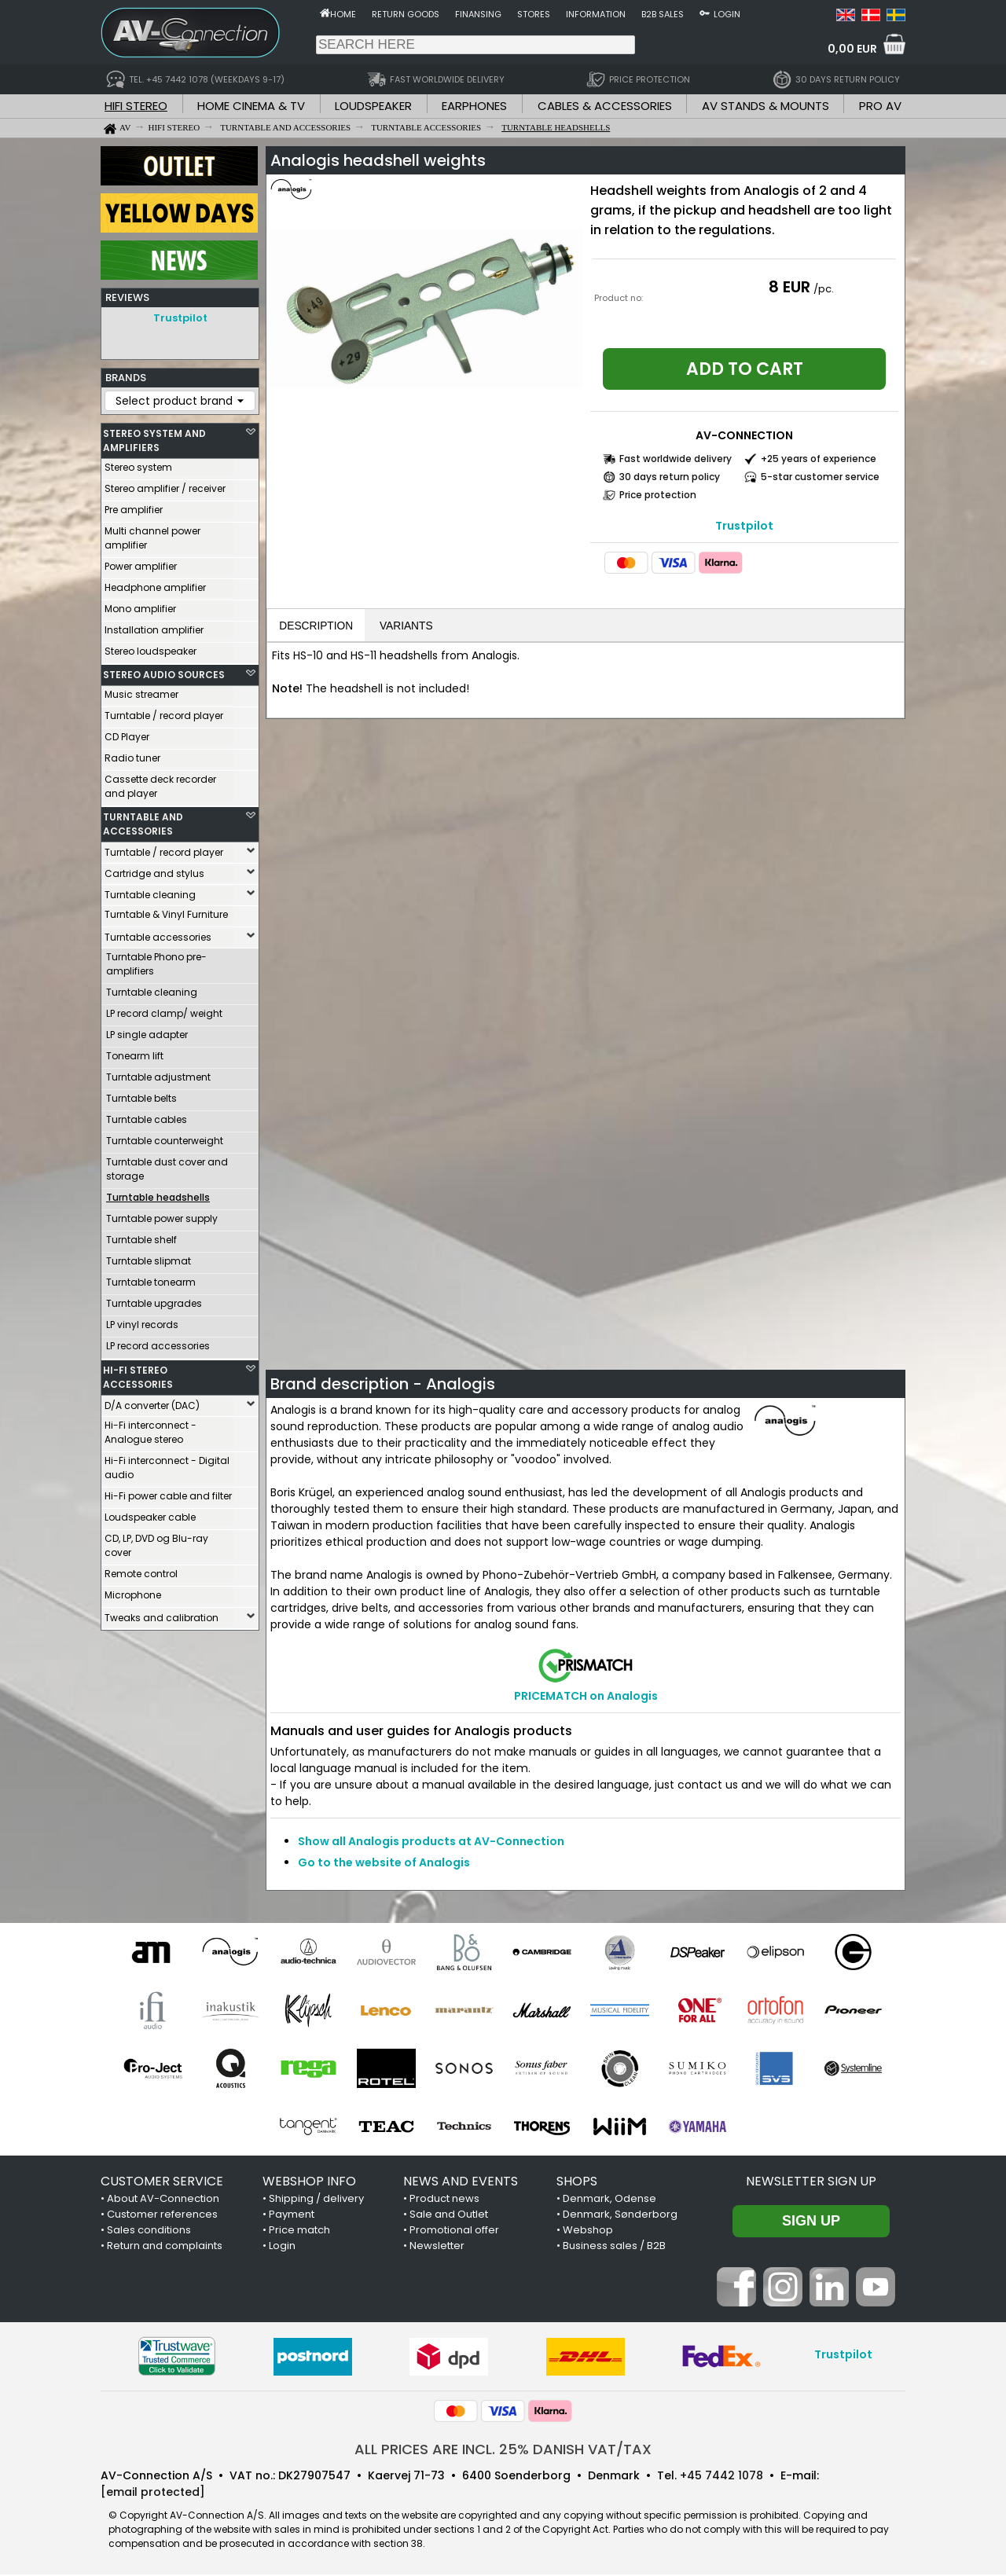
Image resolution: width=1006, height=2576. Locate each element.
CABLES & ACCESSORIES (605, 105)
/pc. (823, 288)
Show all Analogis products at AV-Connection (431, 1843)
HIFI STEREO (136, 105)
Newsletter (436, 2247)
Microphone (133, 1591)
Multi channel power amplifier (152, 534)
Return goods (405, 14)
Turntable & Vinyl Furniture (166, 910)
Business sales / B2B (614, 2247)
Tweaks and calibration (161, 1613)
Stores (533, 14)
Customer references (162, 2215)
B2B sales (662, 14)
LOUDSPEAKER (373, 105)
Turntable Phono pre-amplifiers (156, 960)
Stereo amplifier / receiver (165, 484)
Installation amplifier (154, 626)
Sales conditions (149, 2231)
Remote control (141, 1569)
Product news (444, 2200)
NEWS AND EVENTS (460, 2183)
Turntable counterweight (164, 1136)
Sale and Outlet (448, 2215)
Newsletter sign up (811, 2183)
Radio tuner (132, 754)
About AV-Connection (163, 2200)
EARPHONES (474, 105)
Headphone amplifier (155, 583)
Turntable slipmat (148, 1257)
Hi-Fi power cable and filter (168, 1492)
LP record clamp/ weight (164, 1009)
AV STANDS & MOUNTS (765, 105)
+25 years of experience (818, 458)
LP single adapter (147, 1030)
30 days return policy (669, 476)
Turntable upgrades (154, 1299)
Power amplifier (141, 562)
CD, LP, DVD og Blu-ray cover (156, 1541)
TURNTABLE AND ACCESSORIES (143, 820)
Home (343, 14)
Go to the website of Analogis (384, 1864)
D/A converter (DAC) (152, 1401)
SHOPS (576, 2183)
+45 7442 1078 (721, 2477)
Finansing (478, 14)
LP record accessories (158, 1342)
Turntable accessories (158, 933)
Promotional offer (454, 2231)
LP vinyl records (142, 1320)
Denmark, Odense (609, 2200)
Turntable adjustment (158, 1073)
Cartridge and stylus (154, 869)
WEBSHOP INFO (309, 2183)
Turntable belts (141, 1094)
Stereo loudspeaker (150, 647)
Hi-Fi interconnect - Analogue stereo (150, 1428)
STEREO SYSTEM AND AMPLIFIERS (154, 436)
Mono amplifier (140, 604)
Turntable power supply (162, 1214)
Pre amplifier (134, 505)
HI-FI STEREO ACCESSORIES (138, 1373)
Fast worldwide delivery (675, 458)
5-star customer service (820, 476)
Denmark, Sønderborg (620, 2215)
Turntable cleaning (150, 890)
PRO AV (880, 105)
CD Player (127, 732)
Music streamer (141, 690)
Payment (291, 2215)
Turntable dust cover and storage (167, 1165)
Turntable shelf (141, 1235)
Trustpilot (180, 317)
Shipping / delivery (316, 2200)
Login (727, 14)
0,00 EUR (852, 49)
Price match (299, 2231)
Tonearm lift (134, 1052)
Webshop (588, 2231)
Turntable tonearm (151, 1278)
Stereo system (138, 463)
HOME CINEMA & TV (251, 105)
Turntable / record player (164, 711)
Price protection (657, 494)
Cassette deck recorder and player (160, 782)
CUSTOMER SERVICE (162, 2183)
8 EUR (789, 287)
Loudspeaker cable (150, 1513)
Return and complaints (164, 2247)
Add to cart (744, 369)
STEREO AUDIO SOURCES (164, 670)
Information (596, 14)
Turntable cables (146, 1115)
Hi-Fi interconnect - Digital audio (167, 1463)
